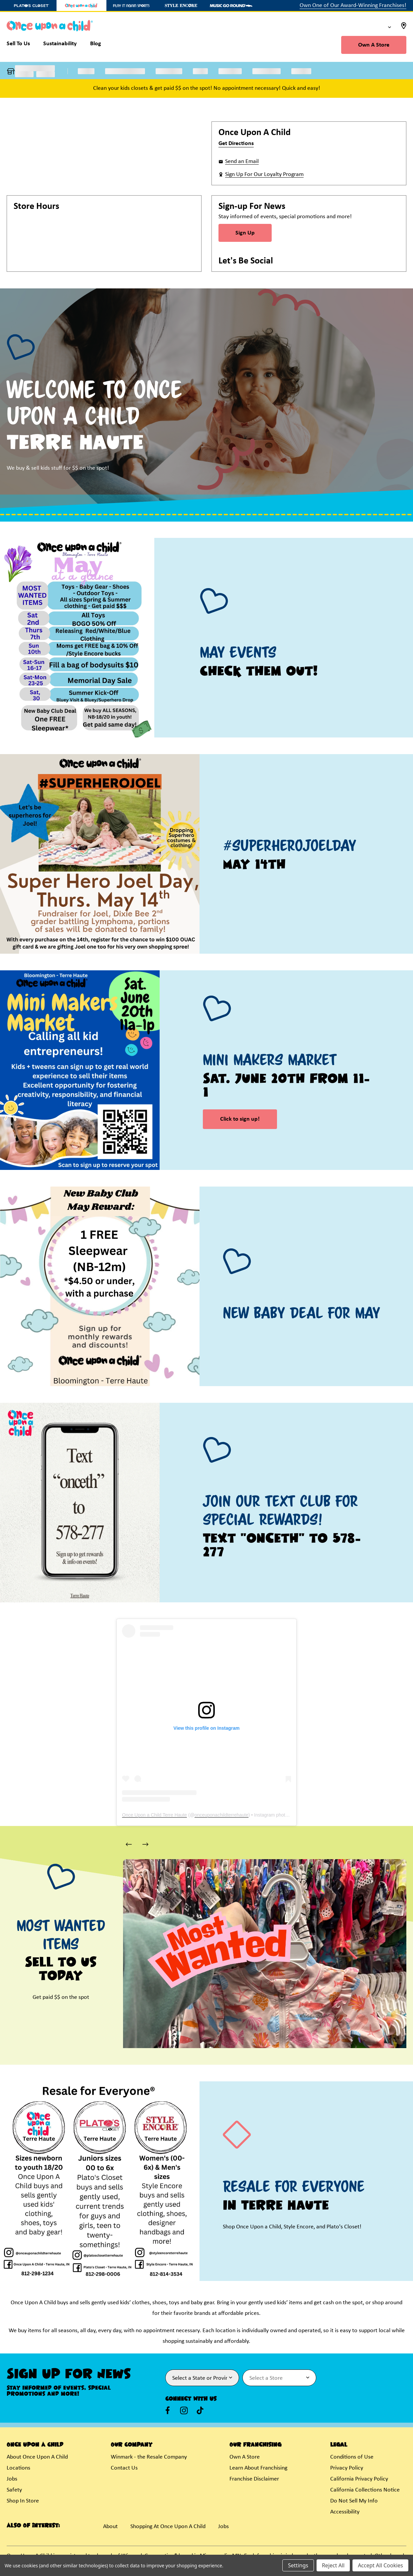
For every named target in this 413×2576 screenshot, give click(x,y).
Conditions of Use (351, 2457)
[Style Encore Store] (181, 5)
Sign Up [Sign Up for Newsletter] (245, 233)
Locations (18, 2468)
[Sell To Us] (22, 45)
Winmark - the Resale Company (149, 2457)
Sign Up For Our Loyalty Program (264, 174)
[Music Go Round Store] (231, 5)
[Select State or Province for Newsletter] (202, 2377)
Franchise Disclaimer (254, 2479)
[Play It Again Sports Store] (131, 5)
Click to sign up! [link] (240, 1119)
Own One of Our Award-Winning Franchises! (353, 5)
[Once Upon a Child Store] (81, 5)
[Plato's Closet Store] (32, 5)
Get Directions (236, 143)
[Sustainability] (60, 45)
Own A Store (373, 45)
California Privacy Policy (359, 2479)
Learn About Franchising (258, 2468)
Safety (14, 2490)
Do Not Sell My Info (354, 2501)
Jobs (12, 2479)
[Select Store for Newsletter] (279, 2377)
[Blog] (95, 45)
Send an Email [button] (242, 161)
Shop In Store (23, 2501)
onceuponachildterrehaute (221, 1815)
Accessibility (344, 2512)
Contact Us (124, 2468)
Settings (298, 2565)
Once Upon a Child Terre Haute (154, 1815)
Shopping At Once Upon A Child (168, 2526)
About (110, 2526)
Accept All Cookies (380, 2565)
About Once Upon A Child (37, 2457)
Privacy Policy (346, 2468)
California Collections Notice (365, 2490)
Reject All (333, 2565)
